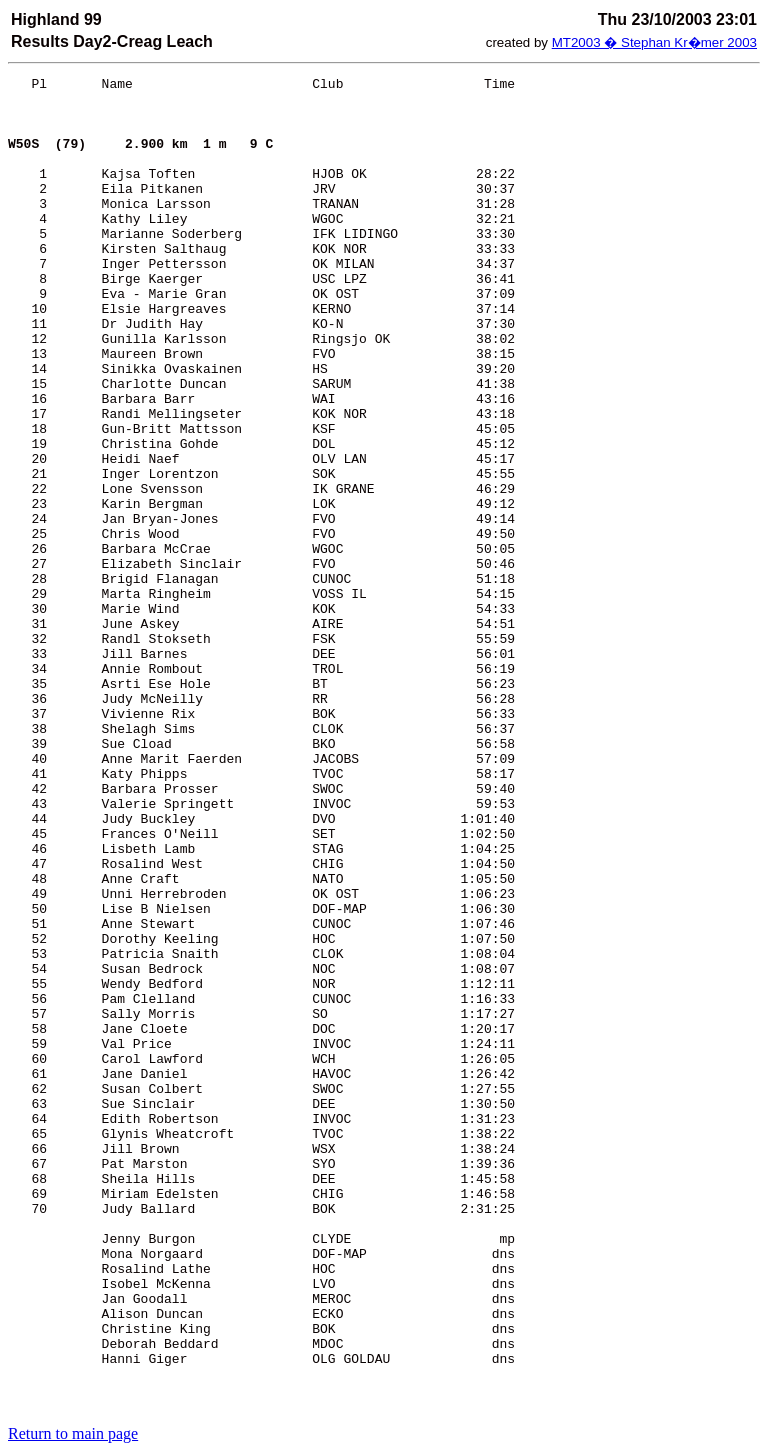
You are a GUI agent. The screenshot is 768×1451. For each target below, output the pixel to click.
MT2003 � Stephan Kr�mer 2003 (654, 42)
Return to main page (73, 1433)
